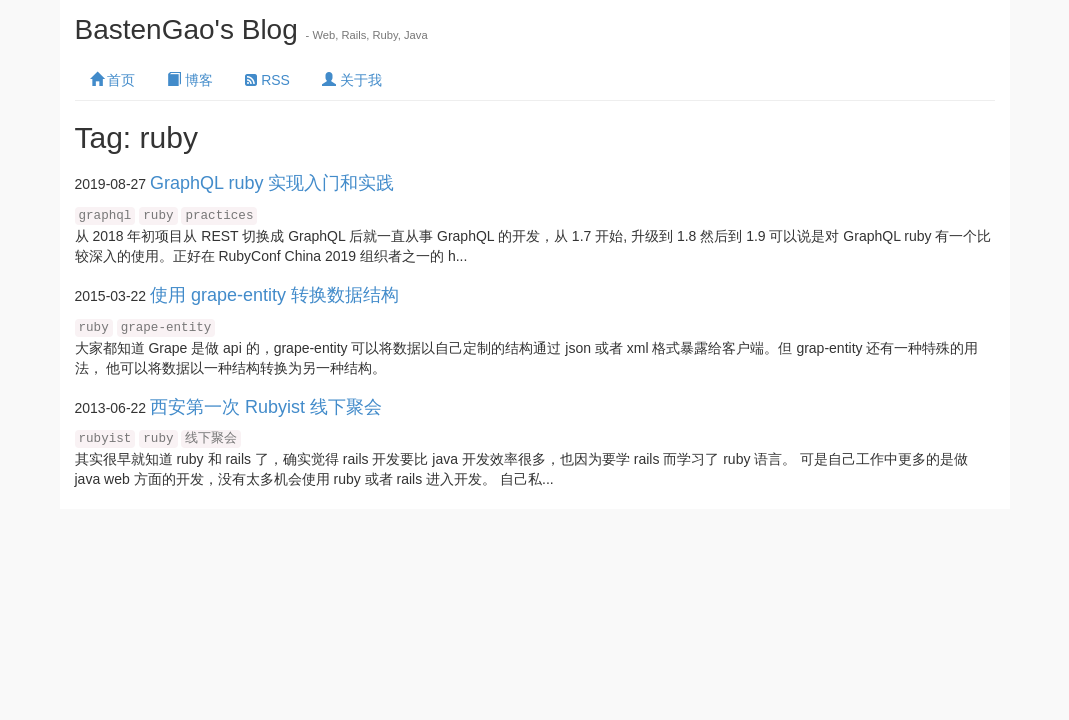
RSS (267, 80)
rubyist (105, 439)
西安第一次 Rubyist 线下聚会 (266, 407)
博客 (190, 80)
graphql (105, 216)
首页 (113, 80)
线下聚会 (211, 439)
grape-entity (166, 328)
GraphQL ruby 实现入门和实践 (272, 183)
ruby (158, 216)
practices (219, 216)
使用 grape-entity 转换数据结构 (274, 295)
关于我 (352, 80)
